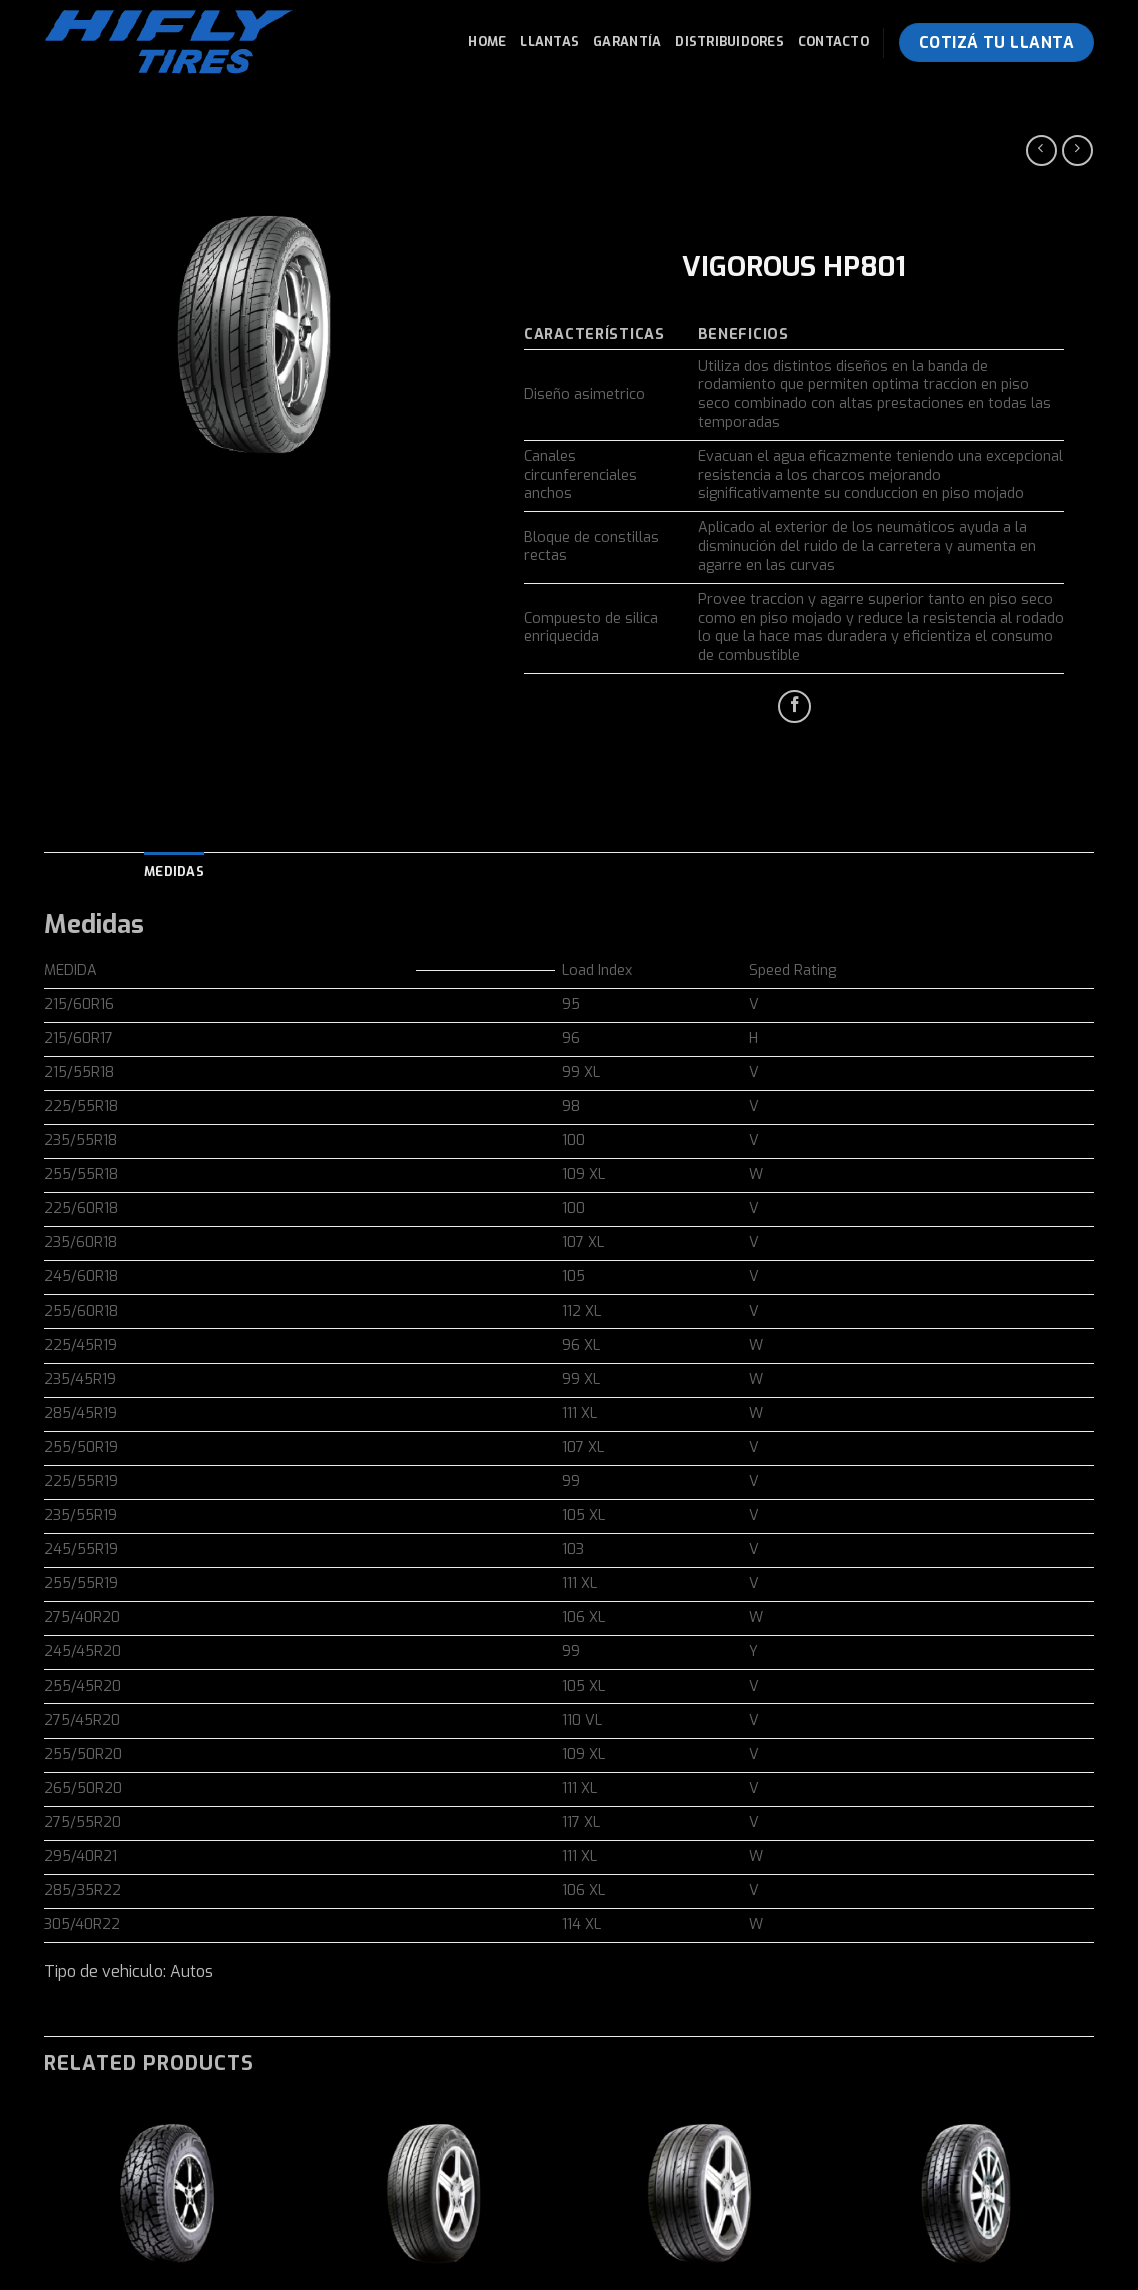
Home (487, 41)
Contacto (833, 41)
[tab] (174, 872)
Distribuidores (729, 41)
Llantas (549, 41)
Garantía (627, 41)
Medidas (174, 871)
